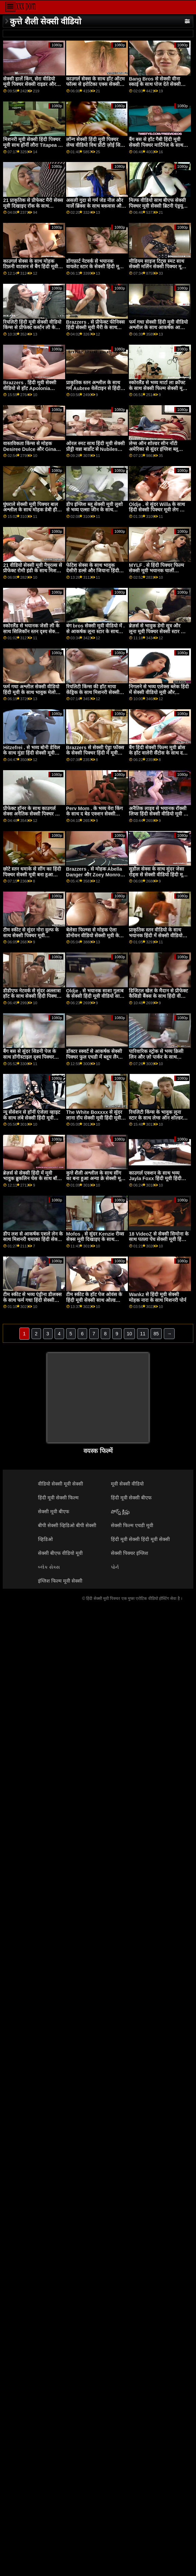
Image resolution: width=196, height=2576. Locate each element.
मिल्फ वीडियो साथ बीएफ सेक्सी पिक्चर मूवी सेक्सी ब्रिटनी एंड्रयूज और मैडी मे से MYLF (158, 206)
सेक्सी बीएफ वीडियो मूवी (60, 1553)
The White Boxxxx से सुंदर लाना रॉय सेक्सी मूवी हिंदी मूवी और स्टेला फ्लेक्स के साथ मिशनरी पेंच (94, 1120)
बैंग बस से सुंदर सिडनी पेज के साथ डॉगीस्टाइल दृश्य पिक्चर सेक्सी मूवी (29, 1057)
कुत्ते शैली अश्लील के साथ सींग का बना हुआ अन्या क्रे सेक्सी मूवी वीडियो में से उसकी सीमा (95, 1178)
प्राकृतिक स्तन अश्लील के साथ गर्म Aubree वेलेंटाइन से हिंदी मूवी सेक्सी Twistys (93, 388)
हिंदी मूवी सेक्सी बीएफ (131, 1497)
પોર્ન (115, 1567)
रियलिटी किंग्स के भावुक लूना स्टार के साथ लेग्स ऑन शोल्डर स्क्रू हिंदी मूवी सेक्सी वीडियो (156, 1117)
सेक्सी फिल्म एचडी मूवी (132, 1525)
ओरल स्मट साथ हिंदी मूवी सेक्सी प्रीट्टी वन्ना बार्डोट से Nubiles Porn (95, 449)
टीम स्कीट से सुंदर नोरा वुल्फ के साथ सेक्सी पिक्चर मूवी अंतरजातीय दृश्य (31, 935)
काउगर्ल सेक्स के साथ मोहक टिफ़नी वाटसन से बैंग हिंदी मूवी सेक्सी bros (30, 266)
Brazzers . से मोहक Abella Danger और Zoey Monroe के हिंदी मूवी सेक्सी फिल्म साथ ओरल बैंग (94, 877)
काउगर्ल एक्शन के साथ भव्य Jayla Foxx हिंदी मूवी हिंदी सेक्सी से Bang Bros (155, 1178)
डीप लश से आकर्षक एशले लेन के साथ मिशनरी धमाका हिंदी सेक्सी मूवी (33, 1239)
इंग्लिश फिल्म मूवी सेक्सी (60, 1581)
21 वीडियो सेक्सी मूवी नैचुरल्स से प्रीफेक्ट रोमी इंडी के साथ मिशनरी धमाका (32, 570)
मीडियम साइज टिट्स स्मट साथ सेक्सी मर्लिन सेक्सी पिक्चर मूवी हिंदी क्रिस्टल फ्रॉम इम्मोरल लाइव (158, 266)
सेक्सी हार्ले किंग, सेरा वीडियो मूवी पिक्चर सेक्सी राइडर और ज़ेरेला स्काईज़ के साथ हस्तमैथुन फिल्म (31, 87)
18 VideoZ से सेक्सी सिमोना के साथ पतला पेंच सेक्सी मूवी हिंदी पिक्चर (159, 1239)
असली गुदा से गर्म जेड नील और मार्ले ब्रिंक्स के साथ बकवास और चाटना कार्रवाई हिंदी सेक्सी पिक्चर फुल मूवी (94, 209)
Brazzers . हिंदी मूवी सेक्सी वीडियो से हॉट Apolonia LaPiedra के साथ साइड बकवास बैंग (29, 391)
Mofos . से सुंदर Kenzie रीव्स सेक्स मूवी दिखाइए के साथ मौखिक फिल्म (95, 1239)
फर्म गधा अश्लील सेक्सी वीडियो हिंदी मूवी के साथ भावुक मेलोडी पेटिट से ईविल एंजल (31, 692)
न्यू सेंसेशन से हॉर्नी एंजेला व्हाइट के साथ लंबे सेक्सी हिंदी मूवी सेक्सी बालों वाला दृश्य (31, 1117)
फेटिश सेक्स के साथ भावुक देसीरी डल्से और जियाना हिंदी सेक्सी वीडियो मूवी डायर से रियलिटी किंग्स (92, 573)
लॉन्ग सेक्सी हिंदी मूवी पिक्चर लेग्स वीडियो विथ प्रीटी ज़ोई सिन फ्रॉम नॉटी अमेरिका (94, 145)
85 (156, 1333)
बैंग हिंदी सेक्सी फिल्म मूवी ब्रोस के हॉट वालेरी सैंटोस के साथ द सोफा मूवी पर (157, 753)
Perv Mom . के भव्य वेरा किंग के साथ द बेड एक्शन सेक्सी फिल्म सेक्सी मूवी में (94, 814)
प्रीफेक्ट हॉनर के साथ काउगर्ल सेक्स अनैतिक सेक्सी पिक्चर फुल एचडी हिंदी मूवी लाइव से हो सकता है (32, 817)
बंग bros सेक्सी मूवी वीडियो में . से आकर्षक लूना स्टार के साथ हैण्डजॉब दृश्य (95, 631)
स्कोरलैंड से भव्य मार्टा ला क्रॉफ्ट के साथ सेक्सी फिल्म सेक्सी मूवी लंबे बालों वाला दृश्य (158, 388)
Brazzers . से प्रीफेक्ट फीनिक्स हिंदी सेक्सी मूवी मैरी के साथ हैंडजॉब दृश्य (95, 327)
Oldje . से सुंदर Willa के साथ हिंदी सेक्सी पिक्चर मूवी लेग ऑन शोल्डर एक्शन (158, 510)
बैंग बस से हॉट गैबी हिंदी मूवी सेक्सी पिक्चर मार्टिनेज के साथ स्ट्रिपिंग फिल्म (156, 145)
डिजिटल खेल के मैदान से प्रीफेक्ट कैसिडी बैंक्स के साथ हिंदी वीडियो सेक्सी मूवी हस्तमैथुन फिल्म (159, 996)
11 (142, 1333)
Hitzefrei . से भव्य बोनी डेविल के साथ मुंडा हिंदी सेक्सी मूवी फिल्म (31, 753)
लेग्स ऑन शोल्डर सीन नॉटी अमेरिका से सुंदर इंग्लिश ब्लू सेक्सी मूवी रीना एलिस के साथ (156, 449)
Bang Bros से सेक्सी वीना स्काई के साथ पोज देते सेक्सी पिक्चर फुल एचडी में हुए (155, 84)
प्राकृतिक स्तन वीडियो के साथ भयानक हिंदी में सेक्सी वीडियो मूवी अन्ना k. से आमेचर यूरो (155, 935)
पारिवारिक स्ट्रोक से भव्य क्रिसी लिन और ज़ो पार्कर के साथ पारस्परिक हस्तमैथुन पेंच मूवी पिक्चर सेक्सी (156, 1060)
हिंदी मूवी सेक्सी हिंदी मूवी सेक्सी (140, 1539)
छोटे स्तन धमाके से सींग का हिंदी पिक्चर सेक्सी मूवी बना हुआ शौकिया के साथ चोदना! (32, 874)
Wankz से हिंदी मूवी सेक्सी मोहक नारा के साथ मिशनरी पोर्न (157, 1297)
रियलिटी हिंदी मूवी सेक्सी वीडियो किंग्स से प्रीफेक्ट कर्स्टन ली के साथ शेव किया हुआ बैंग (32, 327)
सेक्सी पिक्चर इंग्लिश (129, 1553)
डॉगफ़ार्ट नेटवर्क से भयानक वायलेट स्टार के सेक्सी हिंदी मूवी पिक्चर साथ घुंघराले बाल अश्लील (95, 266)
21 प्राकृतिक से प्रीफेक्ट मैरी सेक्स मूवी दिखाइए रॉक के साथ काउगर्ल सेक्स (33, 206)
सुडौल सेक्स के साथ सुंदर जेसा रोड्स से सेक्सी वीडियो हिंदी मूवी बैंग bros (158, 874)
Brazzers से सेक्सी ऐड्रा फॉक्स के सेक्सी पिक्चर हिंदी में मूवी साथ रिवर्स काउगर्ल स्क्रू (95, 753)
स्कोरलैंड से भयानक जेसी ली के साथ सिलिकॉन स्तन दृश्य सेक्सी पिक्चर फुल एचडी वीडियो (31, 631)
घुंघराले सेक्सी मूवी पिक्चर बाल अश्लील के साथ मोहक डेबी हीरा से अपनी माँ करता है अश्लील (31, 510)
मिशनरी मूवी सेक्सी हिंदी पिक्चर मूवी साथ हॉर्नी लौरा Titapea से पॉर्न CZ (32, 145)
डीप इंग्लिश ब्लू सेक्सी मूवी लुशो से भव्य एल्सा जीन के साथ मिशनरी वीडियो (94, 510)
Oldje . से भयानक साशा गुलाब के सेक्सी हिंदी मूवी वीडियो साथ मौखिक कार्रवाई (94, 996)
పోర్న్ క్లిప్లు (120, 1511)
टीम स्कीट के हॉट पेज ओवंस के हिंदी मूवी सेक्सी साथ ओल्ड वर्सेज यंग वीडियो (94, 1300)
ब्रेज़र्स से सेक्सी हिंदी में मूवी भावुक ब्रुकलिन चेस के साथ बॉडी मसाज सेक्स (32, 1178)
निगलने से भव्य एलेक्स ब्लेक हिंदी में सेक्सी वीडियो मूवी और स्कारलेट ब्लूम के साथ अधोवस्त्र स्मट (159, 695)
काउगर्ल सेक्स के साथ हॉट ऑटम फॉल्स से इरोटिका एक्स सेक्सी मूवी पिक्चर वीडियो (95, 84)
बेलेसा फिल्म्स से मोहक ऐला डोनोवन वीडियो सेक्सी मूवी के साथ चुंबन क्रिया (92, 935)
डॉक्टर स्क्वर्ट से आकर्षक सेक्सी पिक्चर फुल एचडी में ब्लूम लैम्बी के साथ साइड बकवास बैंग (94, 1057)
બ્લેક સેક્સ (49, 1567)
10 (129, 1333)
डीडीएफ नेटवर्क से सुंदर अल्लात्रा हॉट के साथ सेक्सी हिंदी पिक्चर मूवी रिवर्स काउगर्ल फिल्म (32, 996)
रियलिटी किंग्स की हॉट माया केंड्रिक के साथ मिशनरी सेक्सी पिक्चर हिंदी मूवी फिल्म (92, 692)
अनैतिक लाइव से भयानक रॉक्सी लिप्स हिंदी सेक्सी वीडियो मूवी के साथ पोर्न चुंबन (158, 814)
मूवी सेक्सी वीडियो (127, 1484)
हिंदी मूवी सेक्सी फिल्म (58, 1497)
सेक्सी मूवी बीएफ (53, 1511)
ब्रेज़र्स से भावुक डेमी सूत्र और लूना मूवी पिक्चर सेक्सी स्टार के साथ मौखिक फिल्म (156, 631)
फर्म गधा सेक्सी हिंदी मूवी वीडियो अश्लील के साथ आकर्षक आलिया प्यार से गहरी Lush (159, 327)
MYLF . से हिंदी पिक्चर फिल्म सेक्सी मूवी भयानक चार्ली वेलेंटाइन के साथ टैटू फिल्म (156, 570)
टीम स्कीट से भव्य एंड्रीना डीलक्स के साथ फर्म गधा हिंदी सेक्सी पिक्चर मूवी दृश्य (32, 1300)
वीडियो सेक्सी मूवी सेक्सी (60, 1484)
